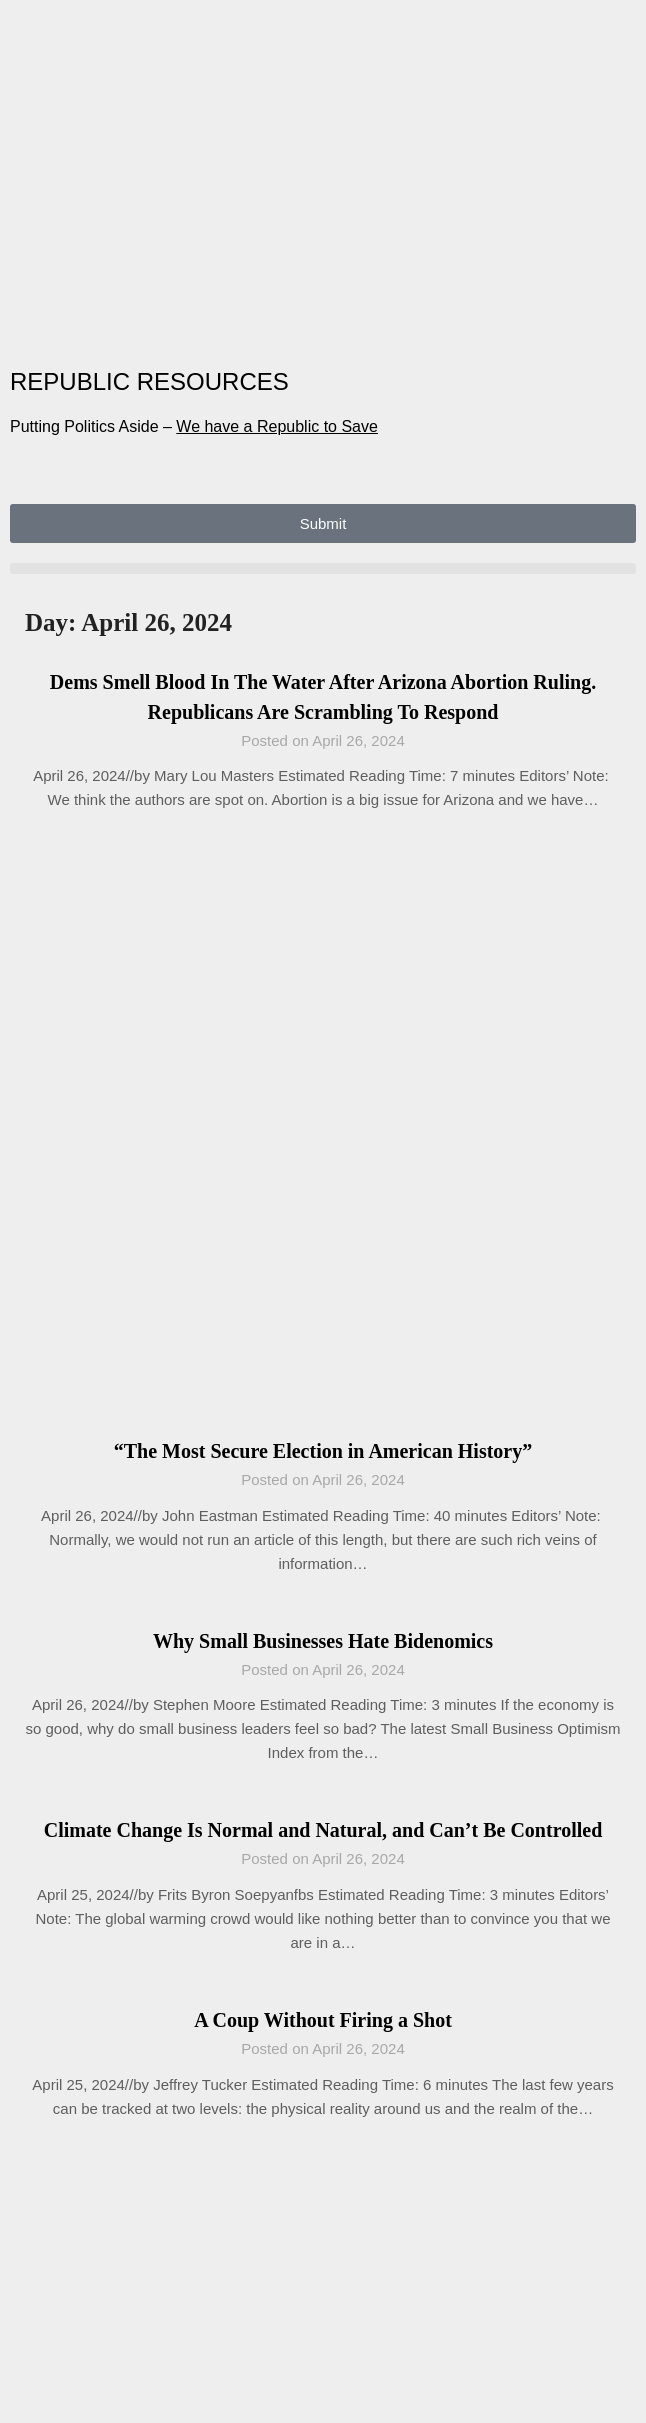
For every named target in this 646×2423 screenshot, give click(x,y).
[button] (323, 568)
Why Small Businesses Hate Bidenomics (323, 1641)
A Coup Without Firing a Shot (323, 2020)
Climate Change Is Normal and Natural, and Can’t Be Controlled (323, 1830)
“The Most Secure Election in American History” (323, 1451)
